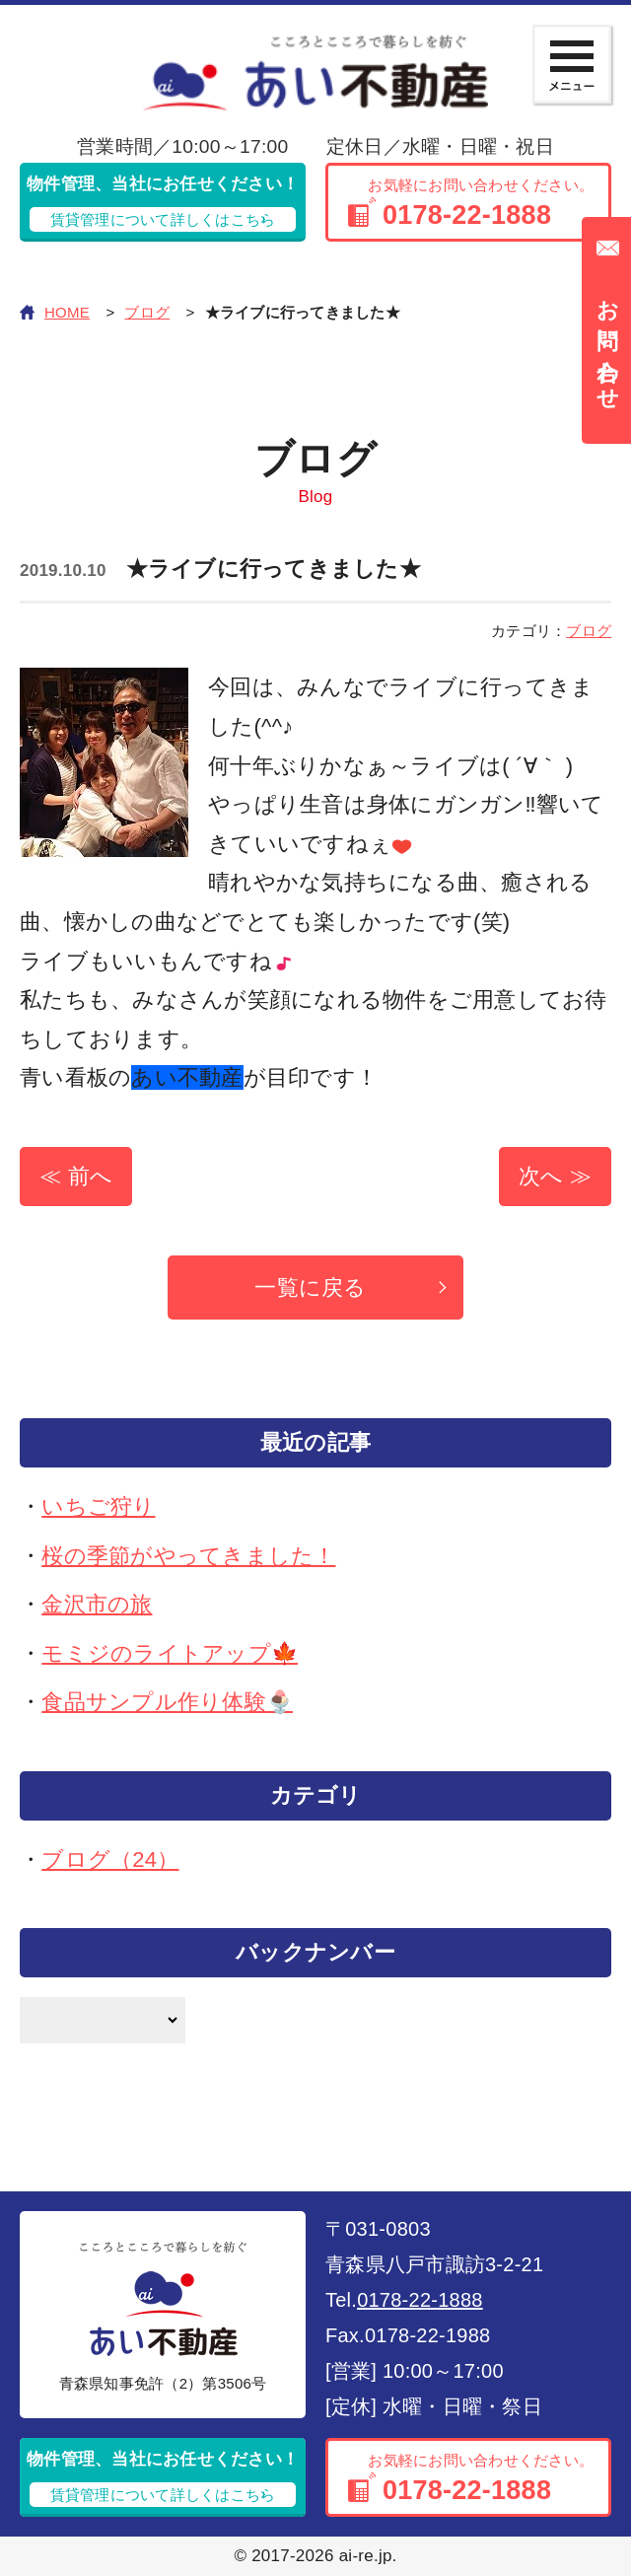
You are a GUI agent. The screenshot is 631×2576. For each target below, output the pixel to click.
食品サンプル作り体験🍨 (167, 1701)
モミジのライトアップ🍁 (169, 1653)
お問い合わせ (608, 343)
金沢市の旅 (96, 1604)
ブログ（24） (109, 1859)
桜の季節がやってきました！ (188, 1555)
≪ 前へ (75, 1176)
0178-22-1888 (420, 2300)
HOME (67, 312)
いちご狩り (98, 1506)
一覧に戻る (310, 1287)
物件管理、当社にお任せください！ (163, 203)
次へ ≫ (555, 1176)
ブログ (147, 312)
